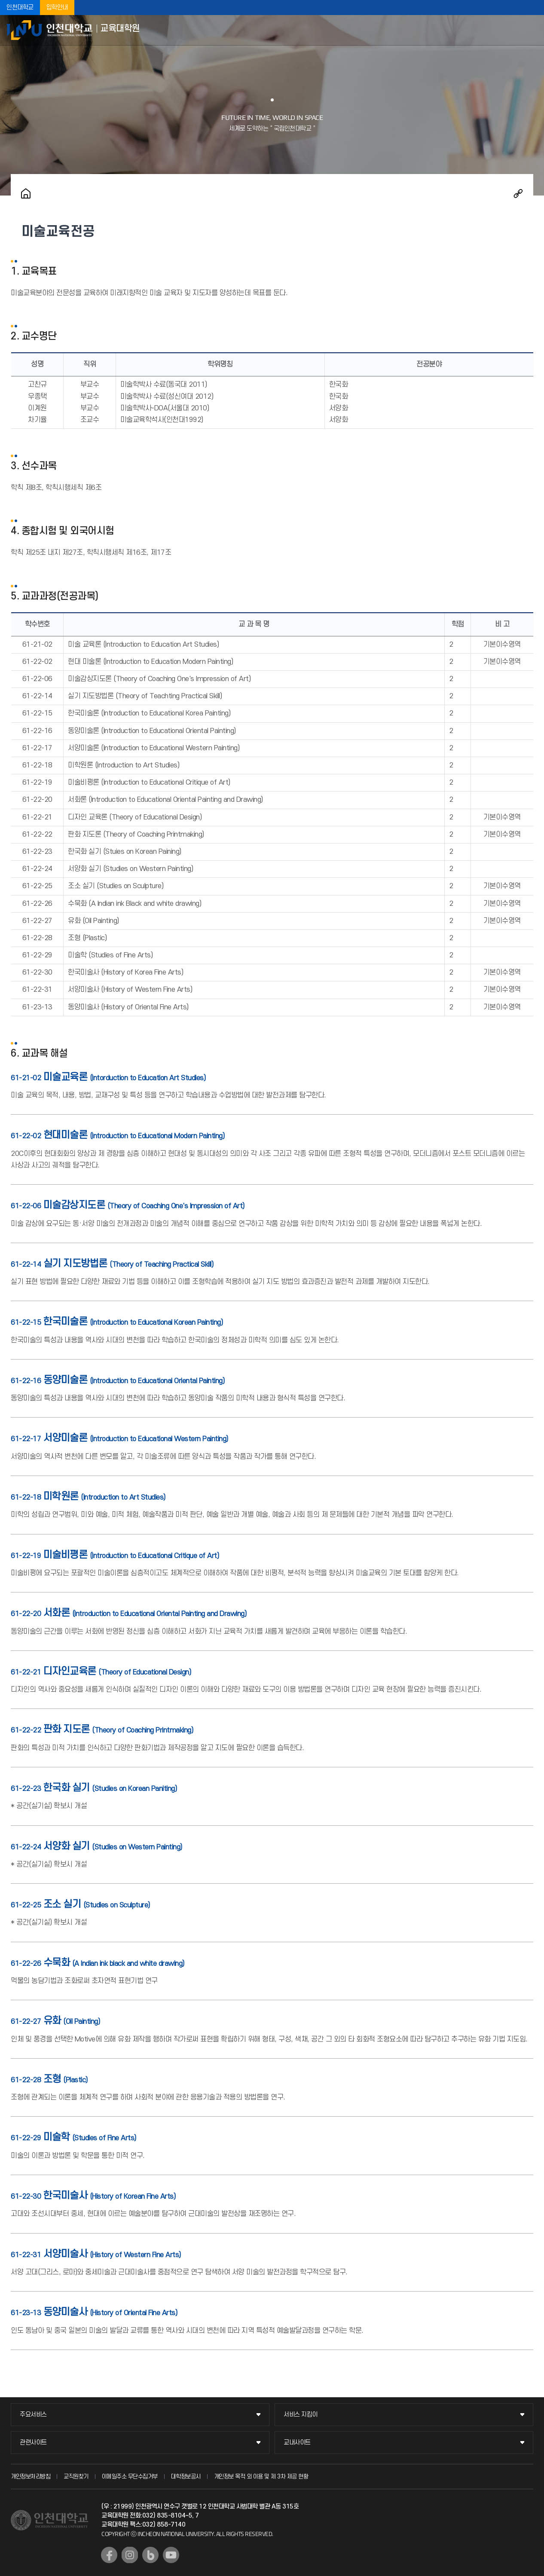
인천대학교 (20, 7)
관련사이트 (33, 2442)
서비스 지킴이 (301, 2414)
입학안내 (57, 7)
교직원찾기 (76, 2476)
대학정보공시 (186, 2476)
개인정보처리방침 (30, 2476)
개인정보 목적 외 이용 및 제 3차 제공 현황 (261, 2476)
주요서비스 (33, 2414)
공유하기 (518, 193)
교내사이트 (297, 2442)
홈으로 (26, 193)
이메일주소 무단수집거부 (130, 2476)
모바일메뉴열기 (531, 30)
